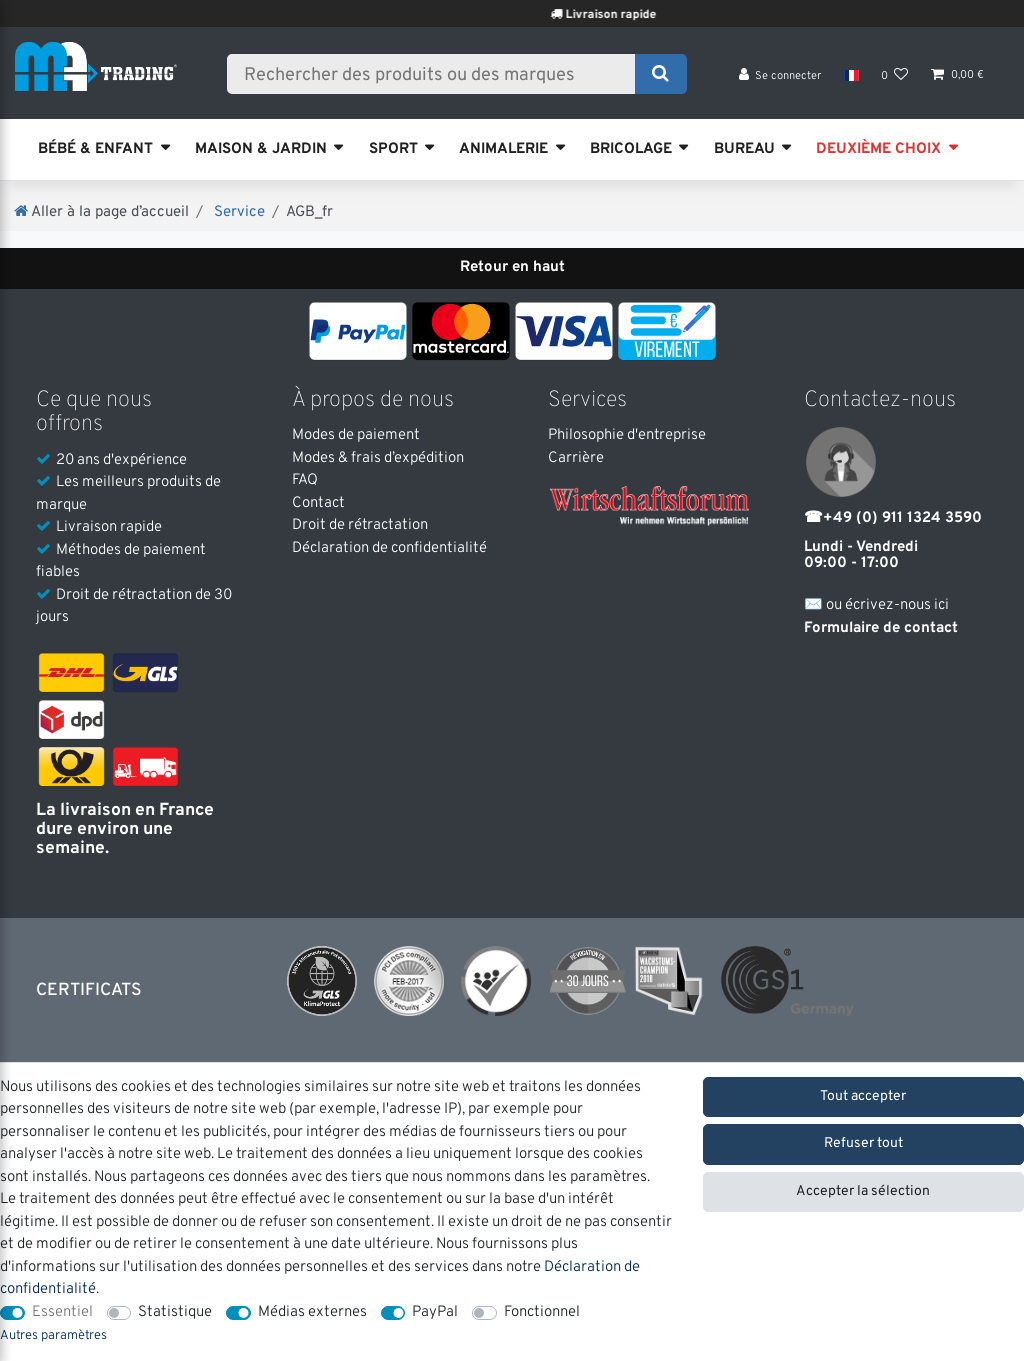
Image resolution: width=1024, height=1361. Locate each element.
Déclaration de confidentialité (389, 548)
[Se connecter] (780, 80)
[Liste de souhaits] (895, 80)
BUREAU (744, 149)
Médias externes (312, 1312)
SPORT (393, 149)
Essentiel (62, 1312)
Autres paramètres (53, 1336)
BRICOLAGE (631, 149)
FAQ (305, 480)
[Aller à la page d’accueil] (101, 212)
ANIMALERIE (503, 149)
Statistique (175, 1312)
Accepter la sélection (863, 1191)
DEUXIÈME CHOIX (878, 149)
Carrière (576, 458)
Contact (318, 503)
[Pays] (850, 80)
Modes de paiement (356, 435)
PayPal (435, 1312)
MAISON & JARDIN (261, 149)
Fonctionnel (542, 1312)
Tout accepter (863, 1096)
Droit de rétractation (360, 525)
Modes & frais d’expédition (378, 458)
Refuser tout (863, 1143)
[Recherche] (660, 77)
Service (237, 212)
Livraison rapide (638, 15)
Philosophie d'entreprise (627, 435)
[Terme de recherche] (437, 77)
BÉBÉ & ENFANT (95, 149)
